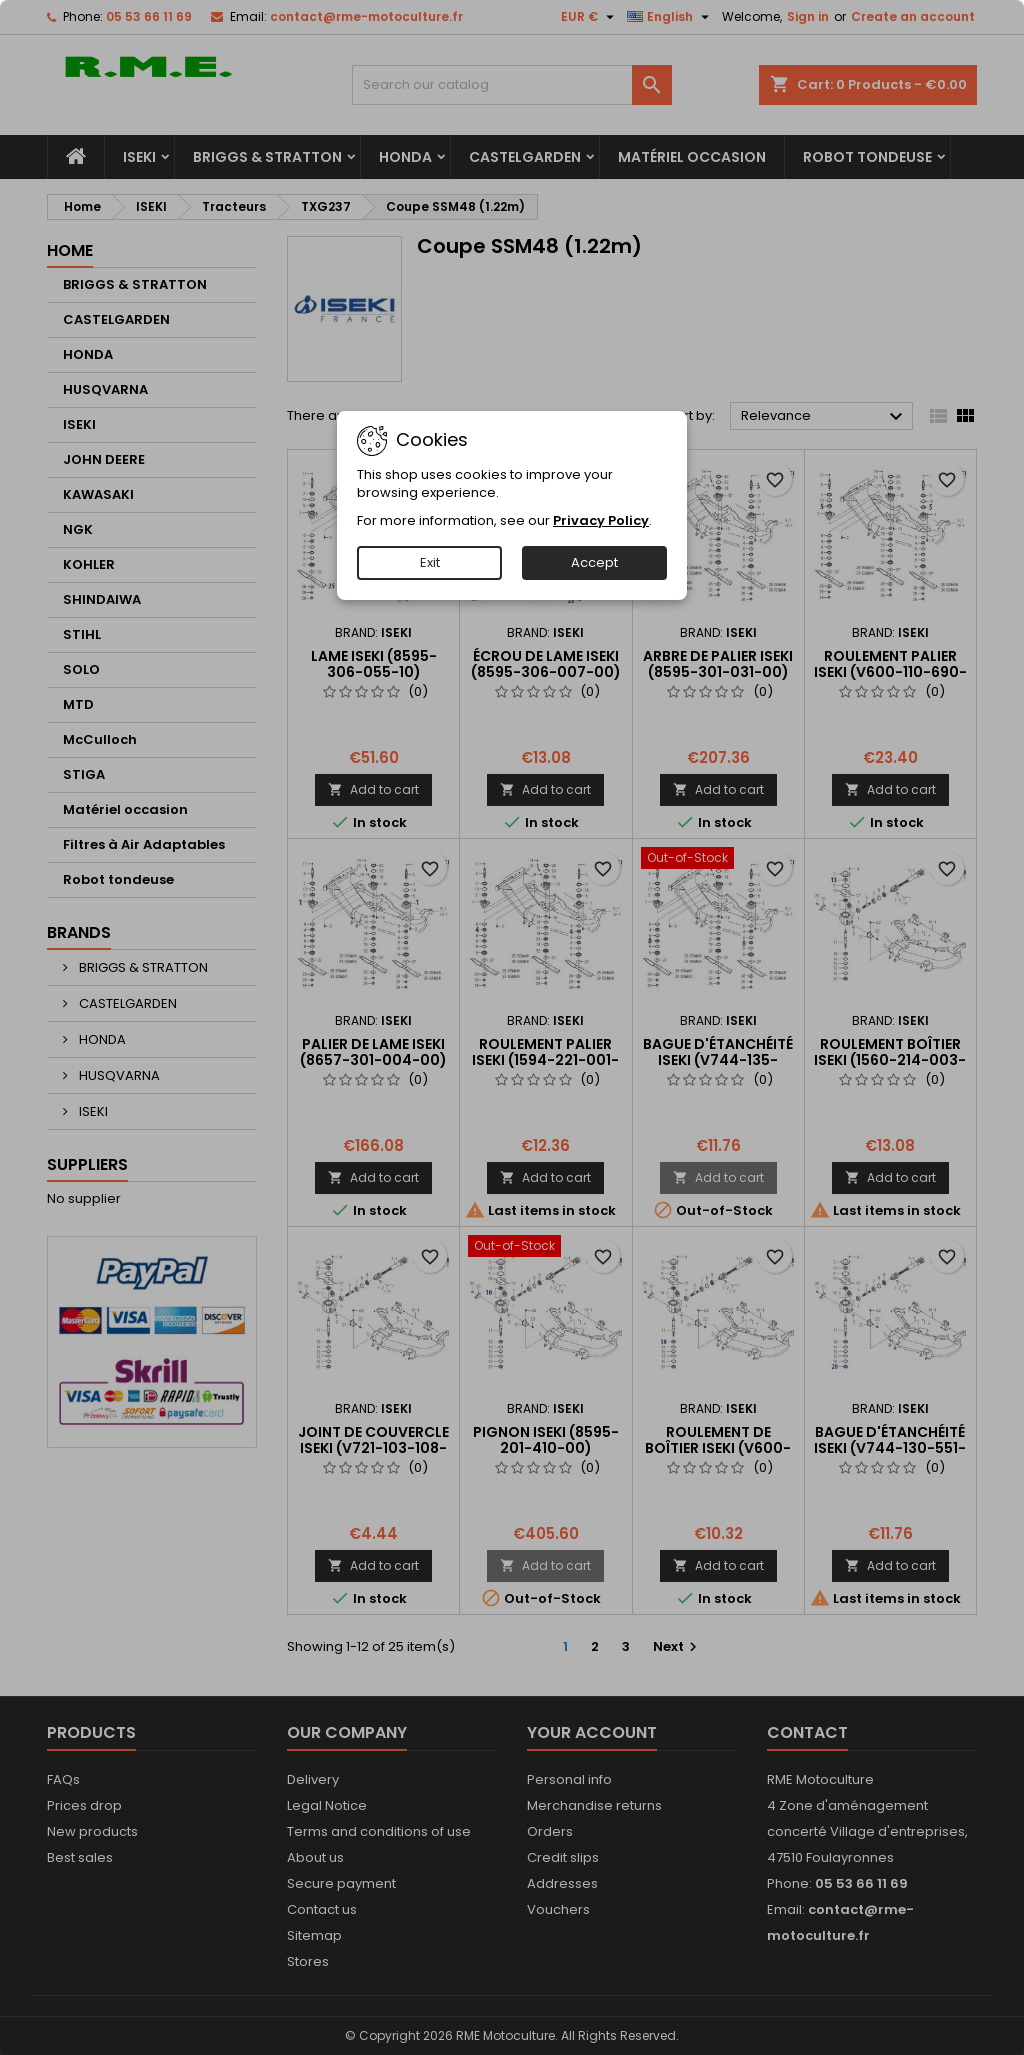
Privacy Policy (601, 520)
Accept (594, 562)
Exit (430, 562)
